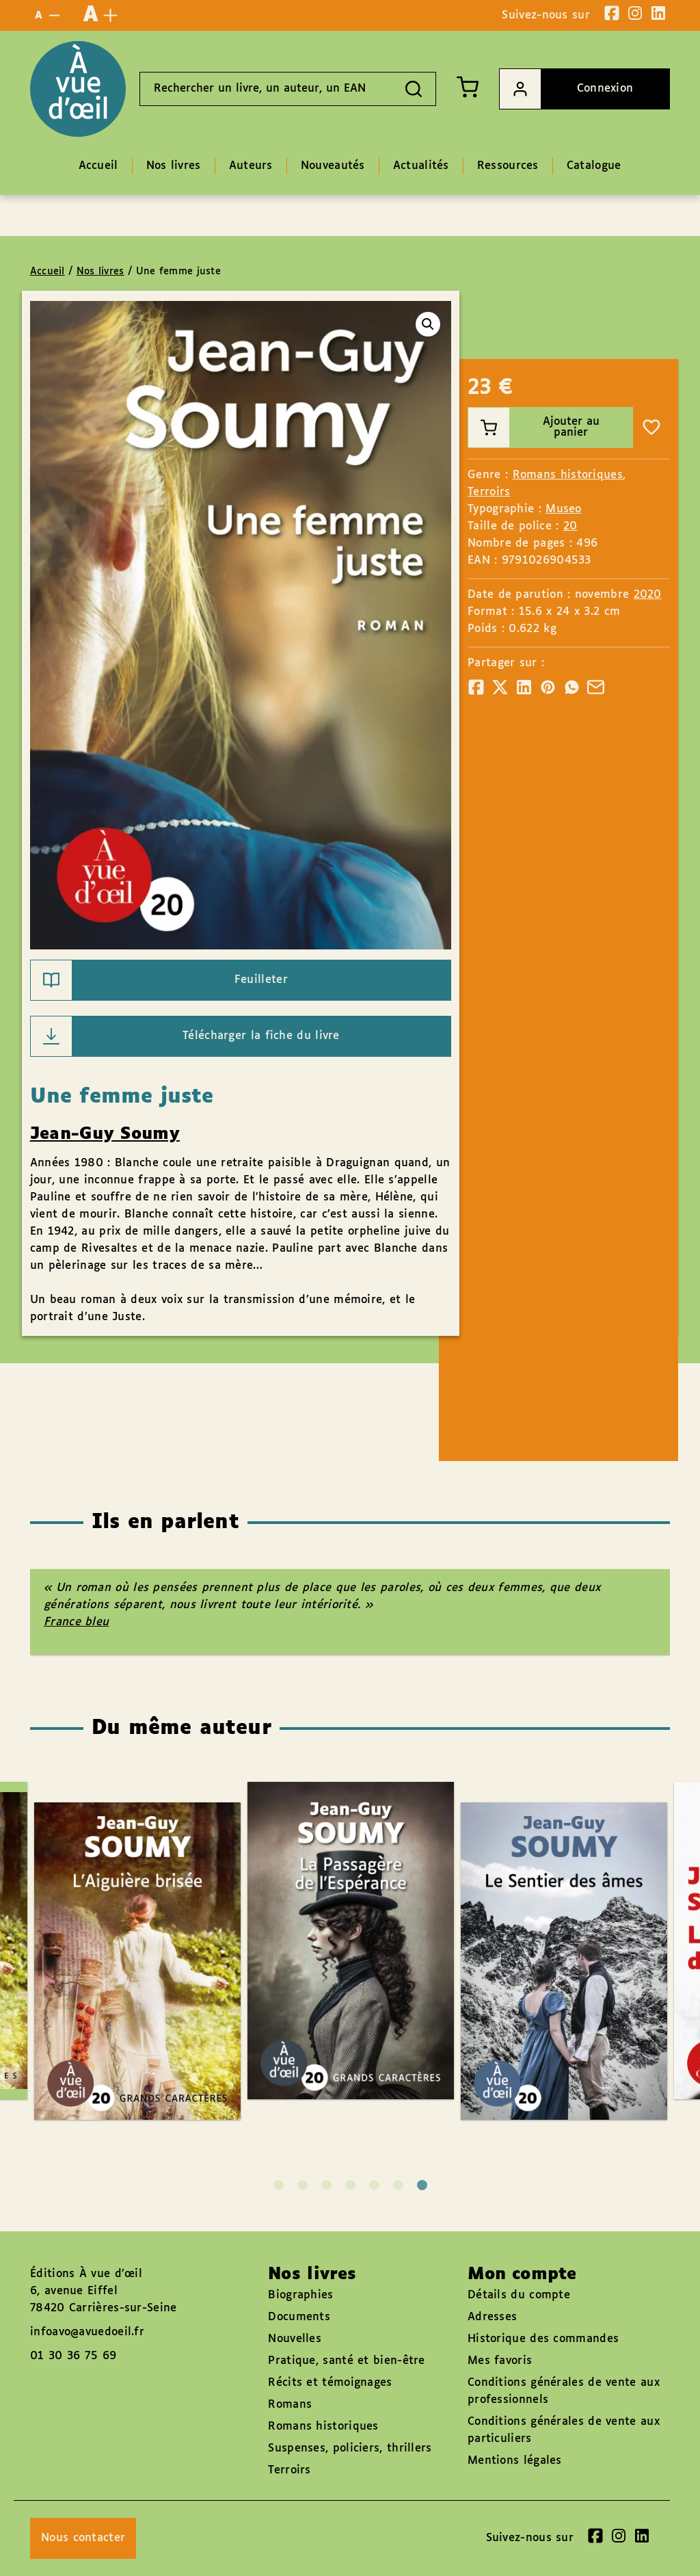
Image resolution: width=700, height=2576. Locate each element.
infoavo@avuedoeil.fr (87, 2332)
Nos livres (100, 271)
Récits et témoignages (330, 2383)
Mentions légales (515, 2461)
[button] (428, 324)
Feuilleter (159, 980)
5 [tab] (374, 2185)
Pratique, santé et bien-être (346, 2361)
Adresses (492, 2317)
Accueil (47, 271)
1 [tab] (278, 2185)
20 (570, 526)
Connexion (566, 89)
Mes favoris (500, 2361)
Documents (299, 2317)
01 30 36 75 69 (73, 2356)
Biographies (300, 2295)
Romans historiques (568, 475)
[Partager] (476, 687)
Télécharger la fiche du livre (185, 1036)
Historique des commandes (543, 2339)
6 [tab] (398, 2185)
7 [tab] (422, 2185)
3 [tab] (326, 2185)
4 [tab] (350, 2185)
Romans (290, 2404)
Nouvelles (294, 2339)
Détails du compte (519, 2295)
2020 (648, 595)
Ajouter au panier (533, 427)
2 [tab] (302, 2185)
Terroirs (489, 492)
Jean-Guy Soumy (105, 1134)
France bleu (76, 1622)
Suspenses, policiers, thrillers (349, 2448)
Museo (564, 509)
